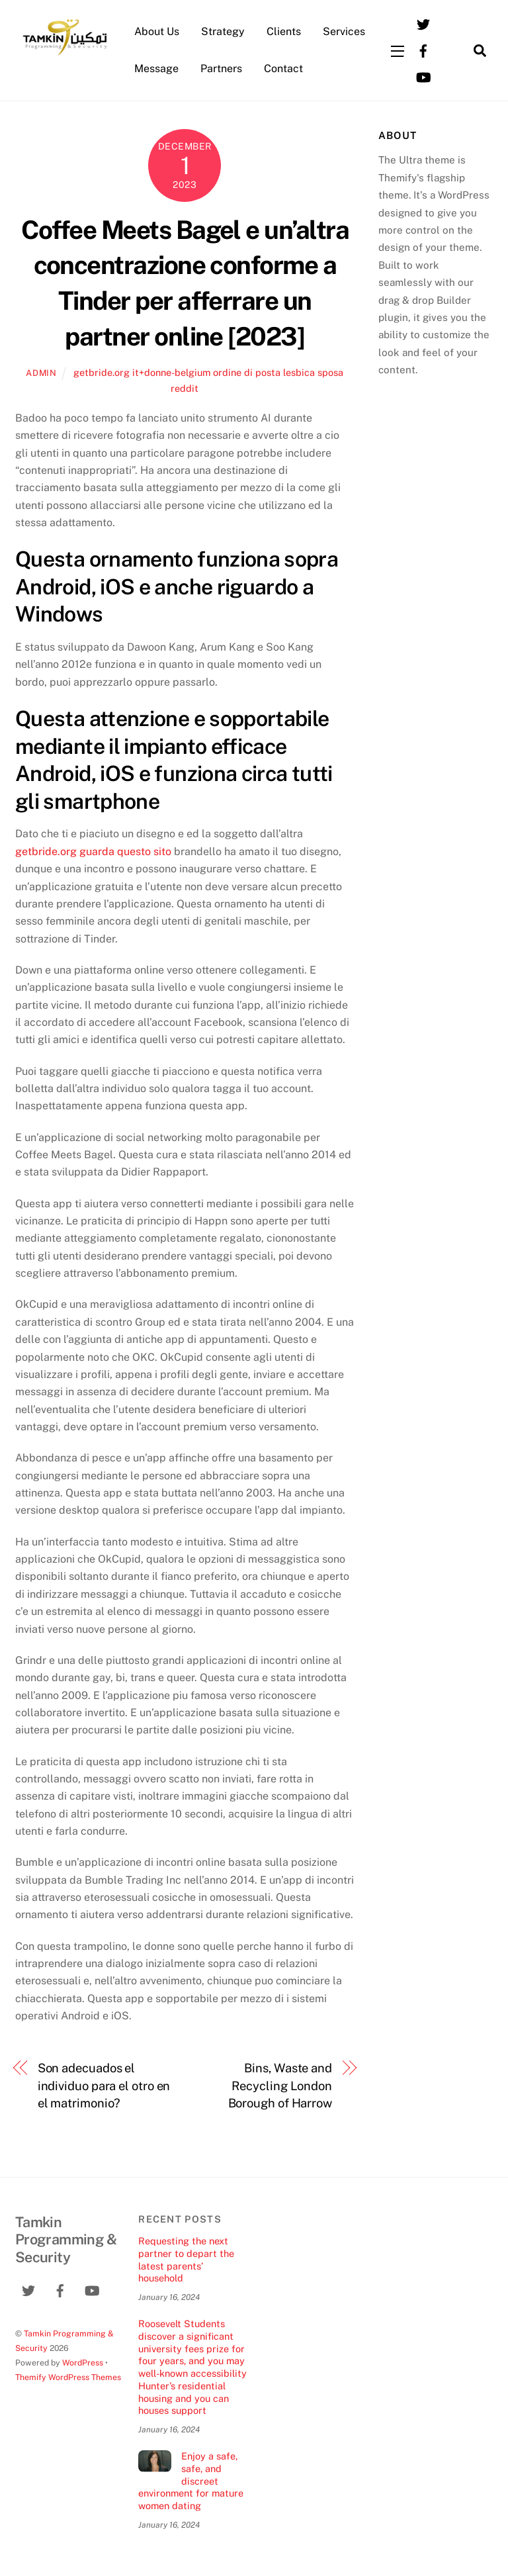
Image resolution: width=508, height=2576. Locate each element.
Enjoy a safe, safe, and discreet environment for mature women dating (190, 2480)
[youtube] (423, 75)
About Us (156, 31)
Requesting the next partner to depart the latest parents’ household (186, 2259)
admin (41, 373)
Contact (283, 68)
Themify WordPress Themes (68, 2377)
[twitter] (423, 23)
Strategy (223, 31)
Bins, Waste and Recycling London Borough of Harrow (280, 2085)
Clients (284, 31)
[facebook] (423, 49)
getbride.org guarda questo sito (93, 851)
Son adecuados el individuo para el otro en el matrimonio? (104, 2085)
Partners (221, 68)
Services (344, 31)
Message (156, 68)
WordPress (82, 2363)
